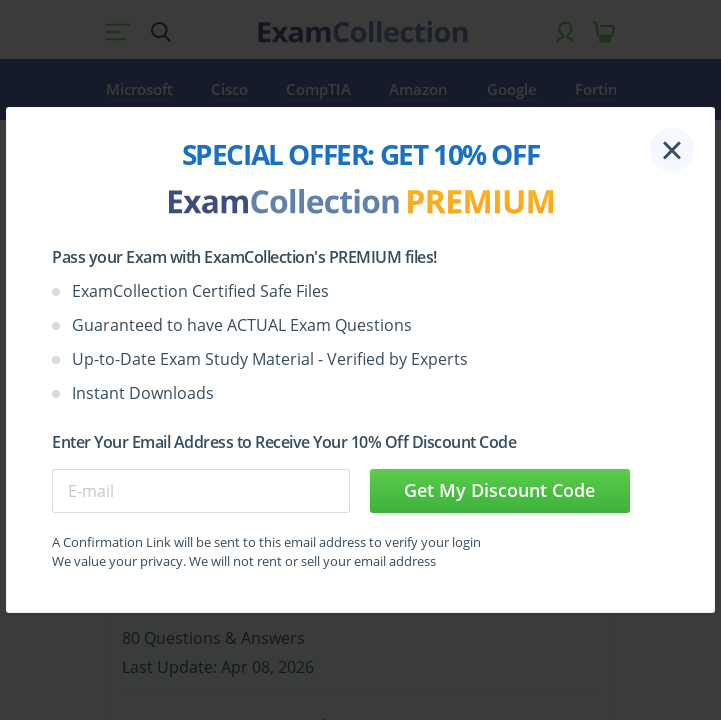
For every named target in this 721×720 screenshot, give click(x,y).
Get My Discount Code (499, 490)
